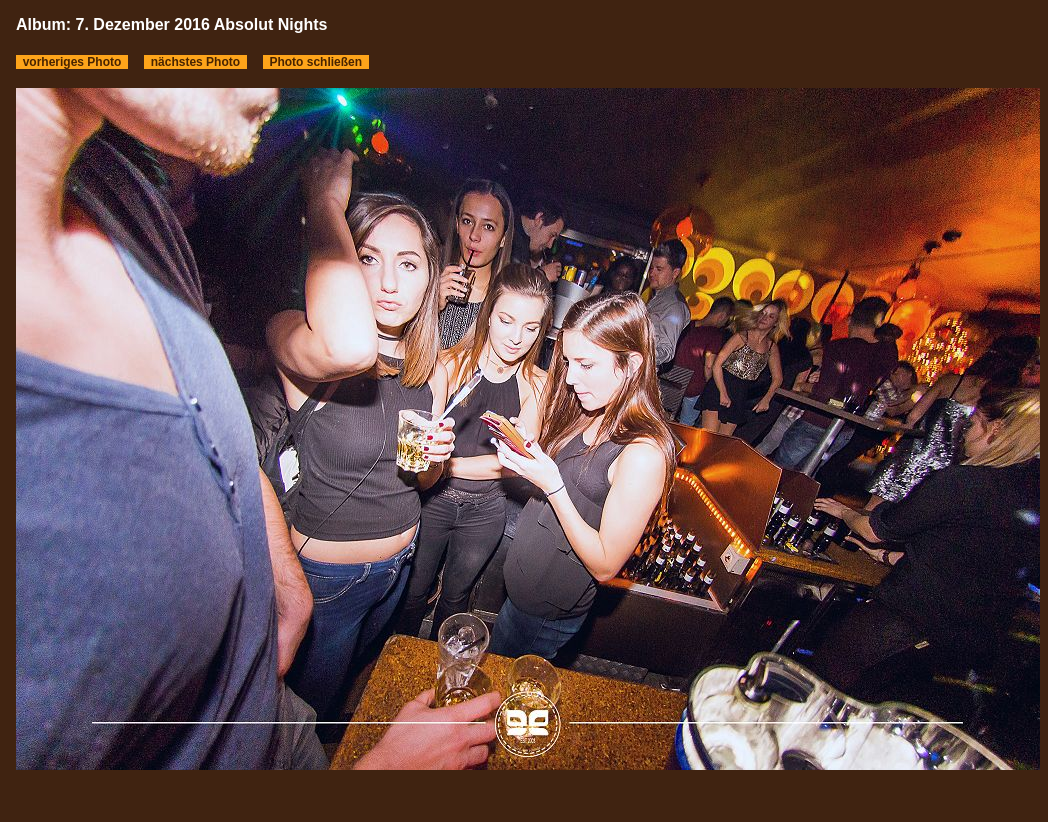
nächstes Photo (195, 62)
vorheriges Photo (72, 62)
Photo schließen (316, 62)
